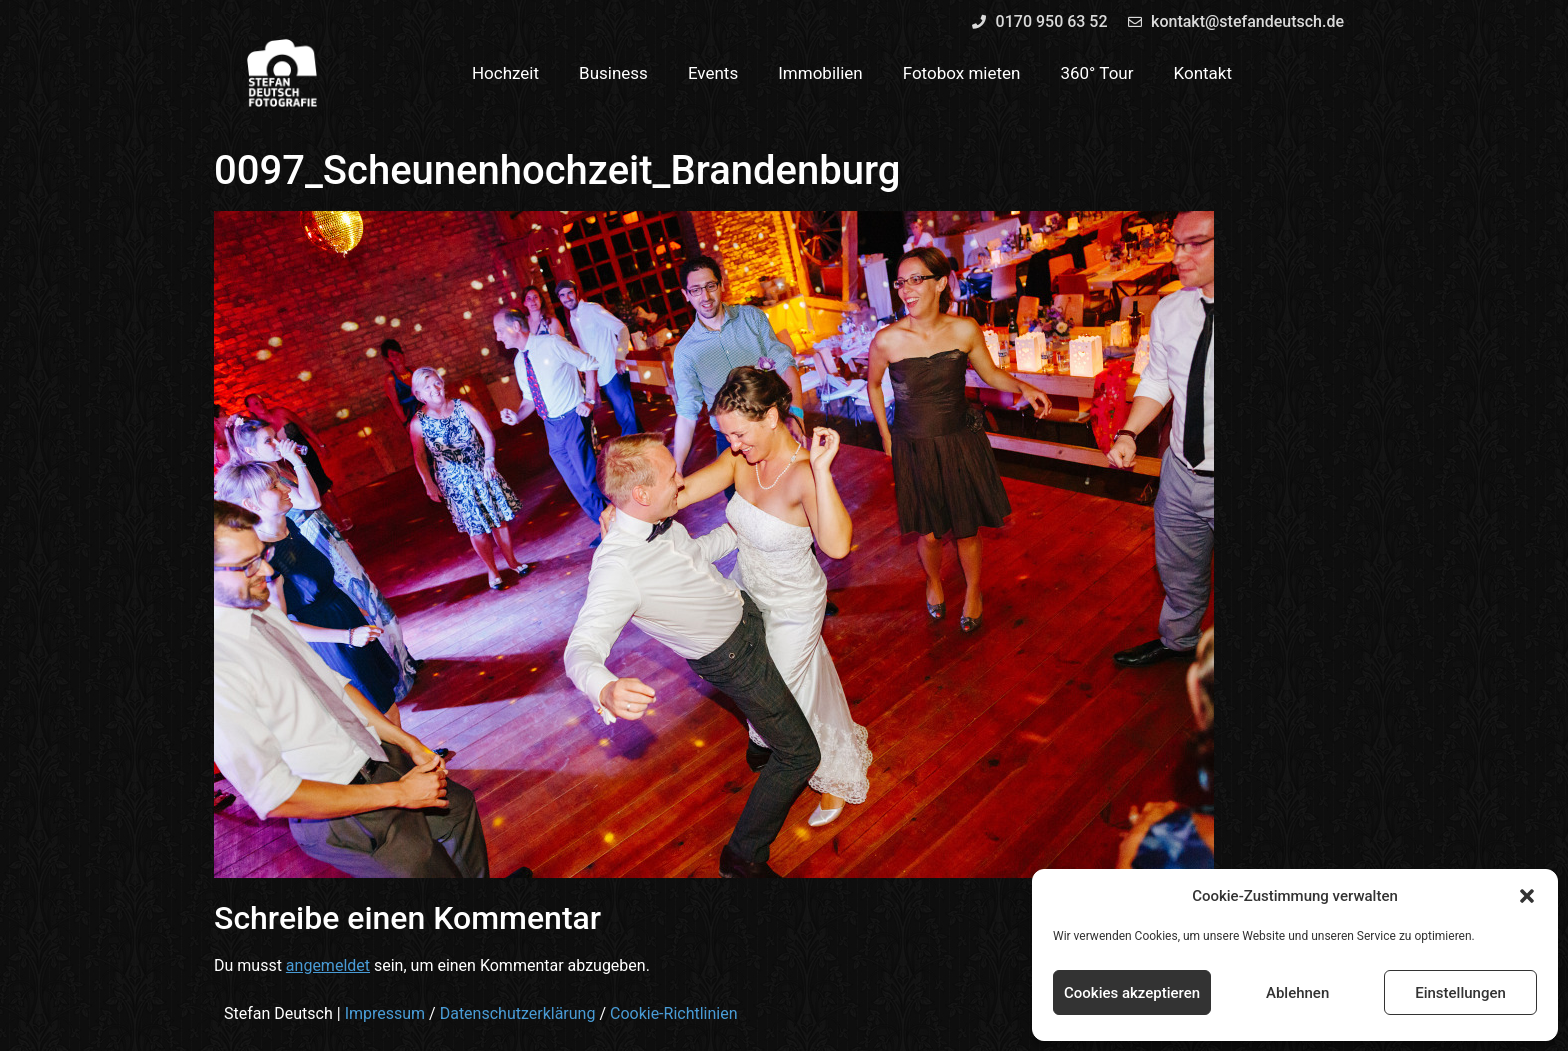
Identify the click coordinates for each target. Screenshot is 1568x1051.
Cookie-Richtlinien (674, 1013)
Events (713, 73)
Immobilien (820, 73)
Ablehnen (1297, 993)
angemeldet (328, 965)
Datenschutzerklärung (518, 1013)
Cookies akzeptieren (1132, 993)
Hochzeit (505, 73)
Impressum (385, 1013)
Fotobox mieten (962, 73)
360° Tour (1096, 73)
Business (613, 73)
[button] (1527, 896)
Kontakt (1203, 73)
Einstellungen (1460, 993)
